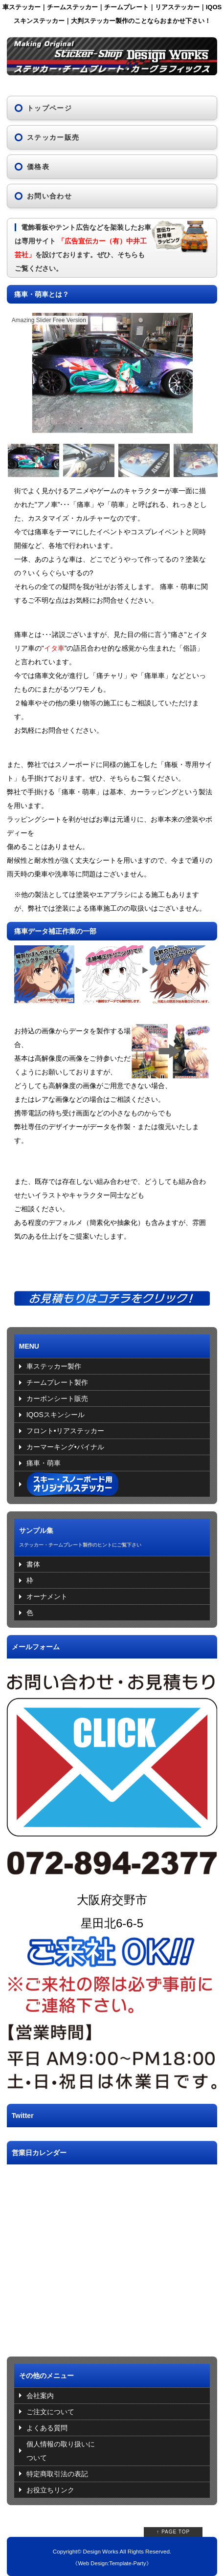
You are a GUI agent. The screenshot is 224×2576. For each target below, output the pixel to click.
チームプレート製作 (57, 1382)
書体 (33, 1564)
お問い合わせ (49, 196)
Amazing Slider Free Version (49, 320)
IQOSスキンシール (55, 1415)
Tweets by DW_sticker (40, 2134)
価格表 (38, 167)
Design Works (100, 2551)
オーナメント (46, 1596)
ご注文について (50, 2412)
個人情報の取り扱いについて (60, 2451)
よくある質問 (46, 2428)
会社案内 (40, 2396)
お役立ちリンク (50, 2490)
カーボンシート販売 (57, 1398)
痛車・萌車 (43, 1463)
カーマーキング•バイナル (65, 1447)
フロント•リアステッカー (65, 1431)
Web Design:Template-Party (112, 2563)
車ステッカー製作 (53, 1366)
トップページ (49, 108)
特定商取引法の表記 (57, 2474)
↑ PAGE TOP (173, 2531)
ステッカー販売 (53, 137)
